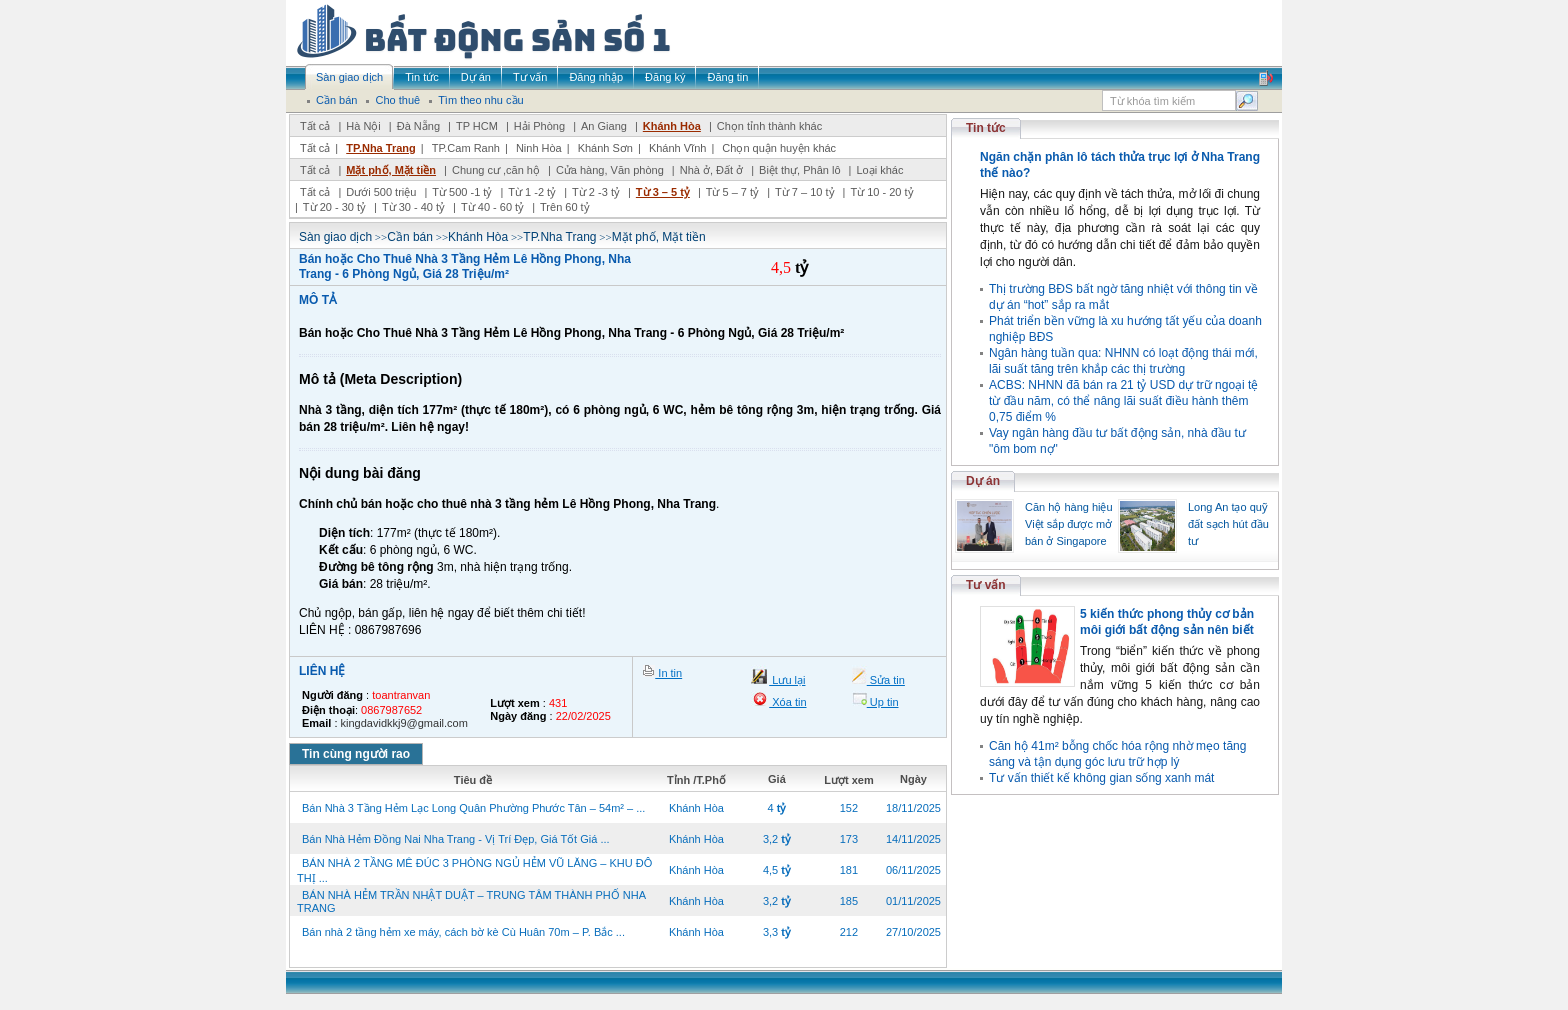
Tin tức (986, 128)
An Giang (604, 126)
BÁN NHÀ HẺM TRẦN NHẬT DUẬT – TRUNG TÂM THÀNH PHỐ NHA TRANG (471, 901)
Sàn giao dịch (335, 237)
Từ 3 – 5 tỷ (663, 192)
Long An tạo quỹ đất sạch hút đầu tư (1228, 524)
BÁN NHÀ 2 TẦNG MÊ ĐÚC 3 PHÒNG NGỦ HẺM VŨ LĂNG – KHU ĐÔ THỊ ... (474, 870)
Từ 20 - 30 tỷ (334, 207)
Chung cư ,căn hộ (496, 170)
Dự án (983, 481)
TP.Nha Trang (380, 148)
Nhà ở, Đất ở (711, 170)
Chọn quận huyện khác (779, 148)
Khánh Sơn (605, 148)
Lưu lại (787, 680)
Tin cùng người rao (356, 754)
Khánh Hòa (672, 126)
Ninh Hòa (539, 148)
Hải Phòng (539, 126)
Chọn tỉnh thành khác (769, 126)
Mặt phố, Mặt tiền (391, 170)
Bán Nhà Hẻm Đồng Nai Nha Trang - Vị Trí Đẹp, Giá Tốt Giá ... (456, 839)
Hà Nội (363, 126)
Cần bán (410, 237)
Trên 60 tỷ (565, 207)
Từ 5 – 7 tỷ (732, 192)
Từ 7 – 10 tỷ (804, 192)
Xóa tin (787, 702)
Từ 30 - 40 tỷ (413, 207)
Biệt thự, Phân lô (800, 170)
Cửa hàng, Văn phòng (610, 170)
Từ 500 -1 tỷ (462, 192)
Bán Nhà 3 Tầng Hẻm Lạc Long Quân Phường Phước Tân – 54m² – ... (473, 808)
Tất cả (315, 126)
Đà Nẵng (418, 126)
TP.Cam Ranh (466, 148)
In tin (668, 673)
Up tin (883, 702)
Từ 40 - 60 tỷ (492, 207)
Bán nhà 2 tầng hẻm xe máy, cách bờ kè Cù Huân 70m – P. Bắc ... (463, 932)
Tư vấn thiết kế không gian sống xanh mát (1101, 778)
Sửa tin (886, 680)
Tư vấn (986, 585)
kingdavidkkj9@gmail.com (404, 723)
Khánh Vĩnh (678, 148)
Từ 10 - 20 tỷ (881, 192)
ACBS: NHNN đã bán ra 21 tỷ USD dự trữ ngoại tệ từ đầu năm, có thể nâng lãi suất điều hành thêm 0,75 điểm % (1123, 401)
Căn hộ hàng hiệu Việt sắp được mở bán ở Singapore (1069, 524)
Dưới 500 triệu (381, 192)
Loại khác (879, 170)
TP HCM (477, 126)
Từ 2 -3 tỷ (596, 192)
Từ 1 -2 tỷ (532, 192)
